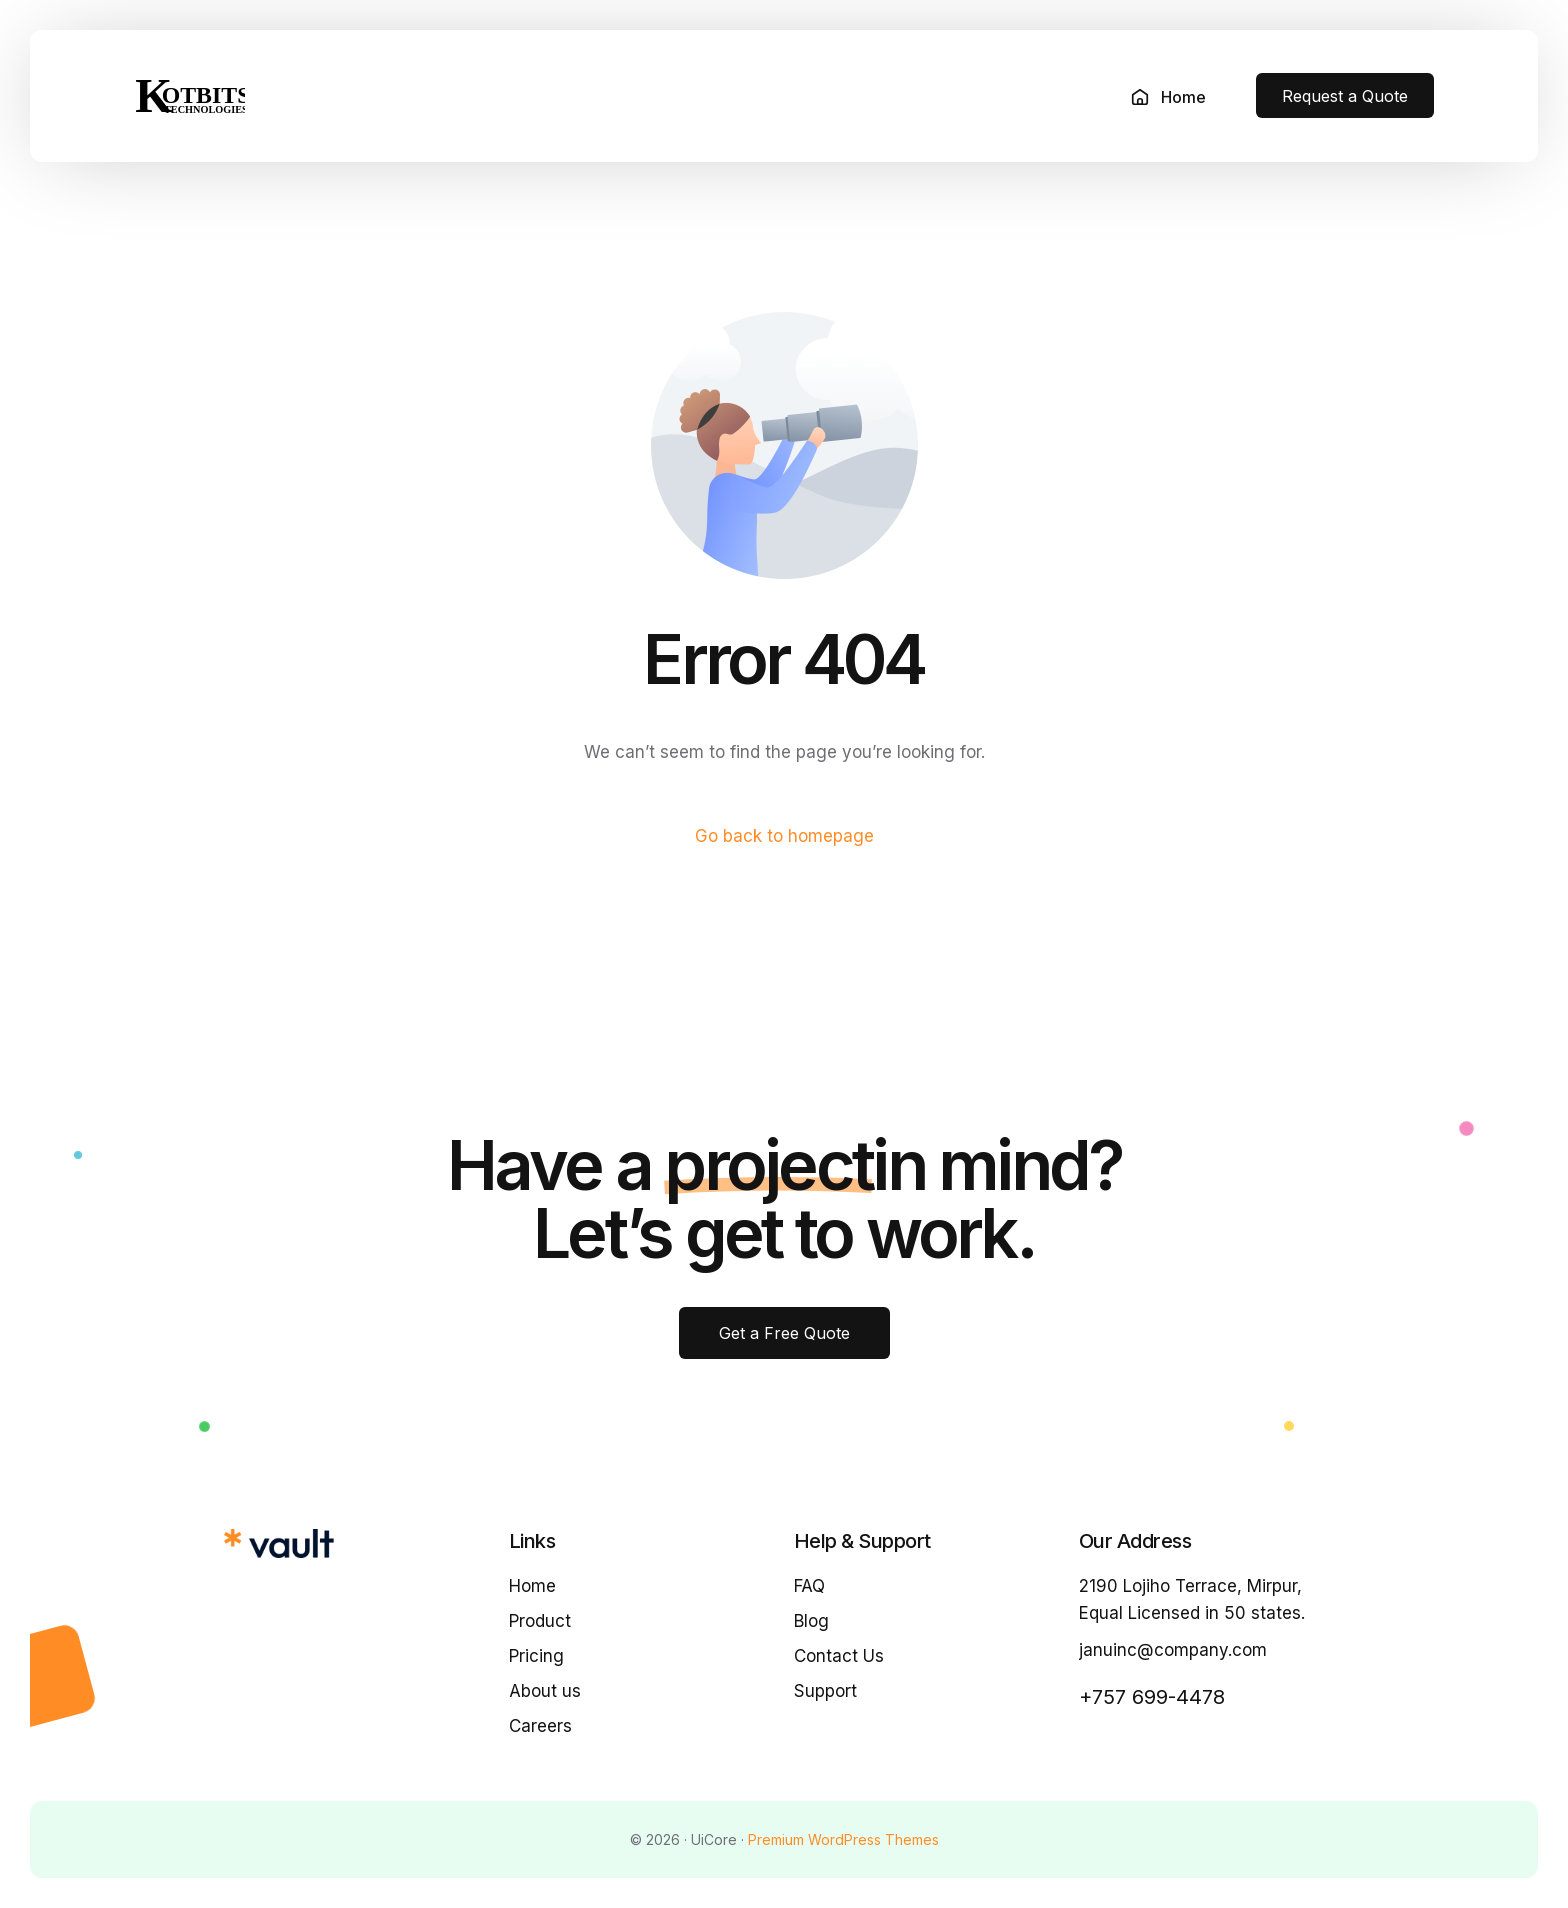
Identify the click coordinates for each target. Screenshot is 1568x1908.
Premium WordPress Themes (843, 1839)
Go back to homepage (784, 836)
